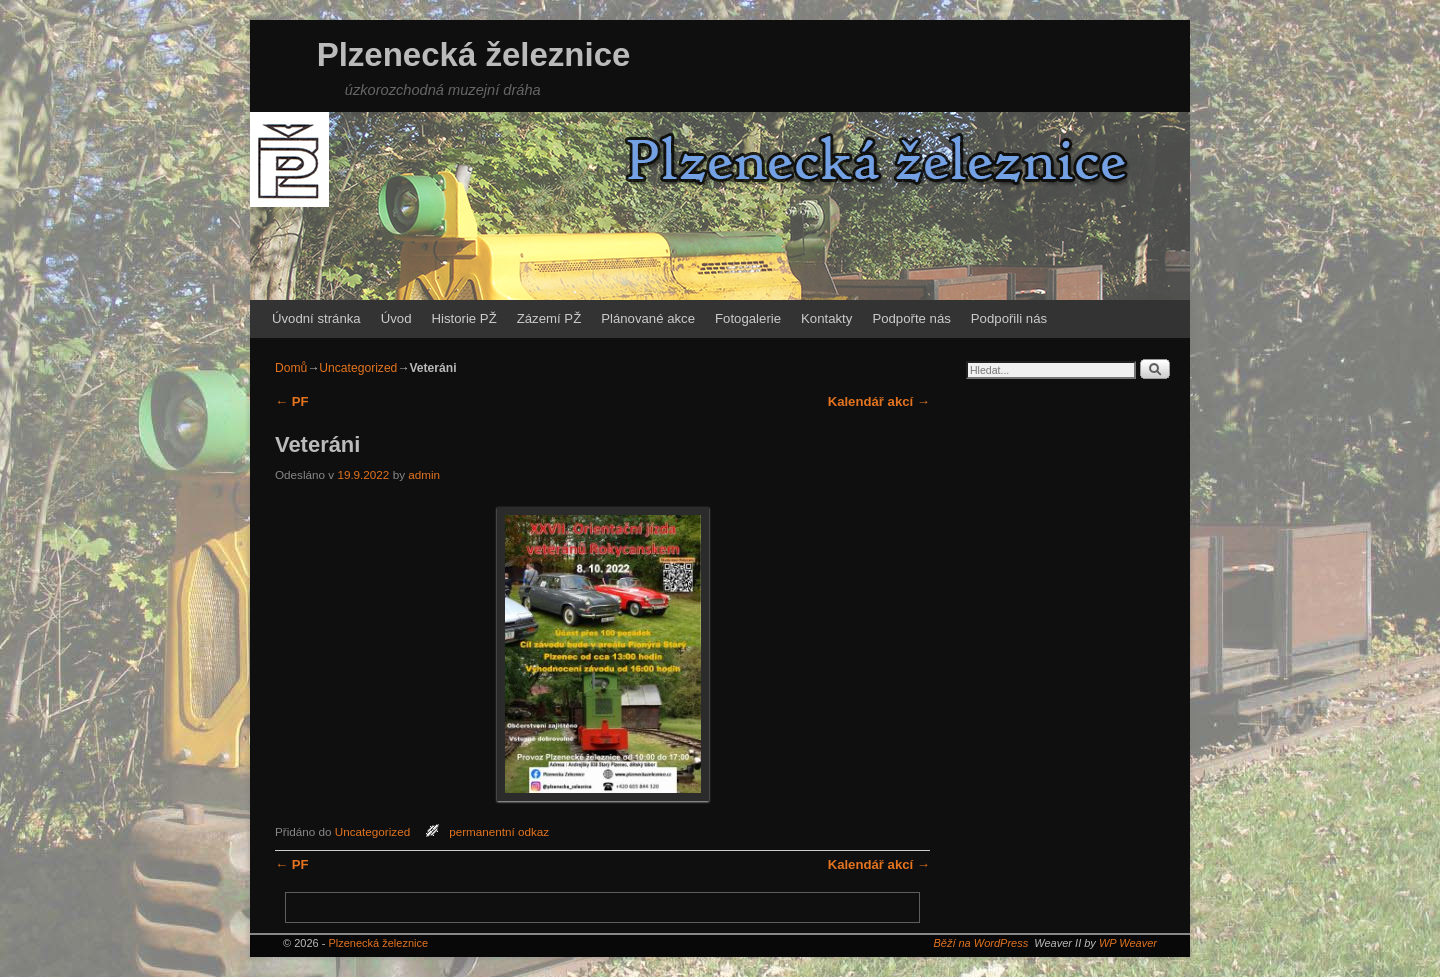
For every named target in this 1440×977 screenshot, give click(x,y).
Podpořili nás (1009, 318)
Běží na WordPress (980, 943)
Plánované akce (648, 318)
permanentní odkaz (499, 831)
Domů (291, 368)
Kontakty (826, 318)
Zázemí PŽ (549, 318)
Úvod (396, 318)
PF (292, 401)
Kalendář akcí (879, 401)
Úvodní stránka (316, 318)
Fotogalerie (748, 318)
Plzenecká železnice (474, 54)
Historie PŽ (464, 318)
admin (424, 474)
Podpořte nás (911, 318)
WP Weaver (1128, 943)
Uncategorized (358, 368)
